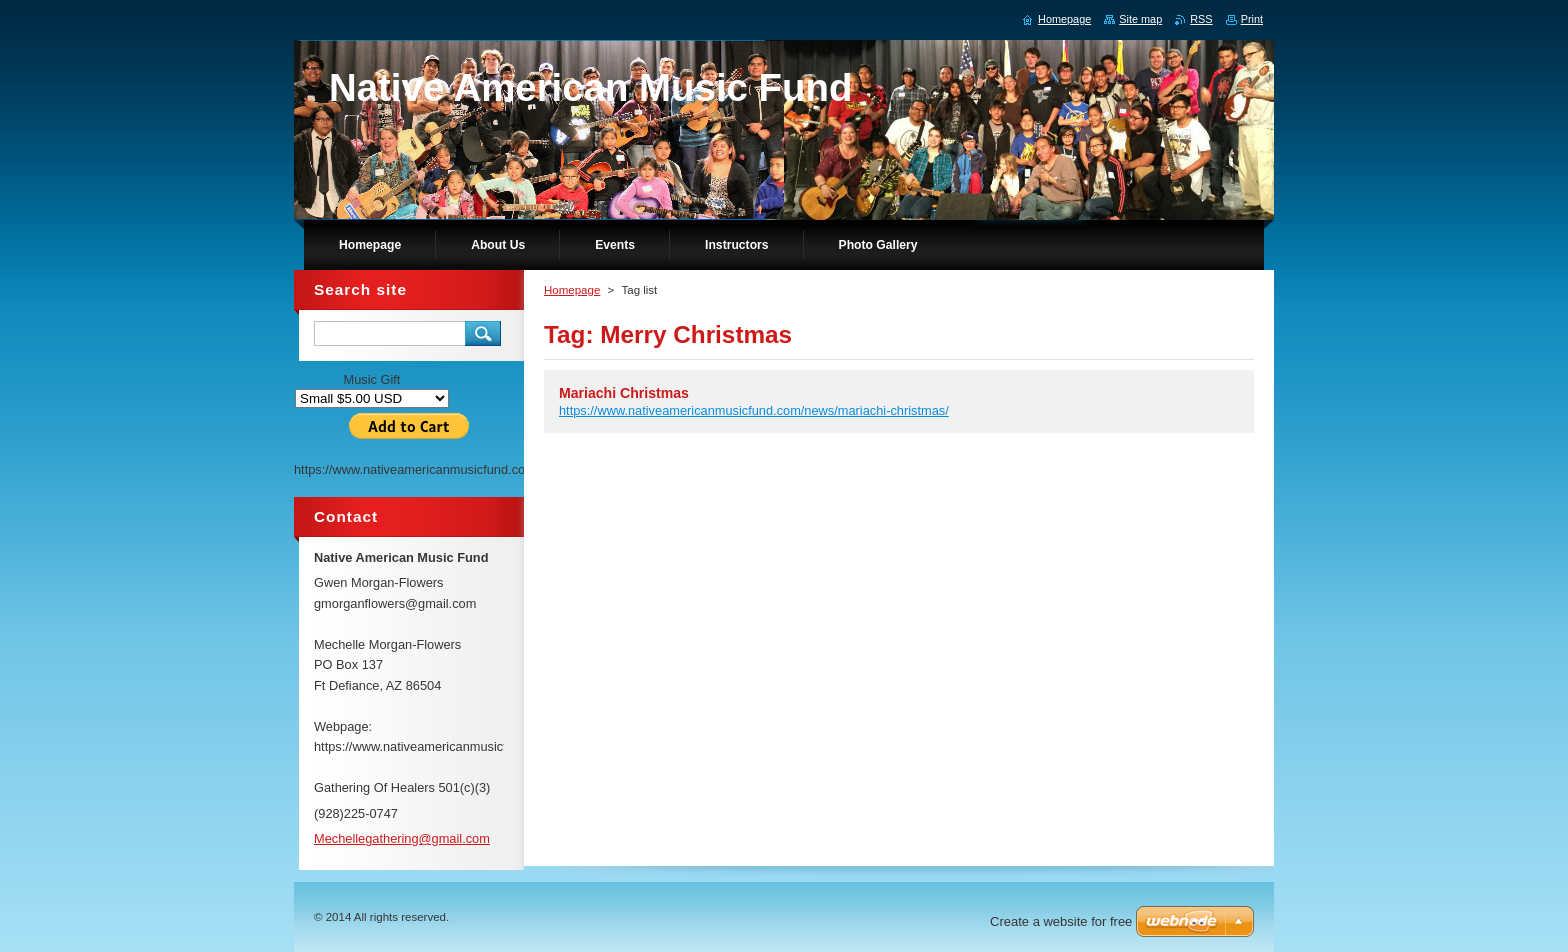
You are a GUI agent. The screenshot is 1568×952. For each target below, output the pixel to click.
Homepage (572, 290)
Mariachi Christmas (624, 393)
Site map (1140, 19)
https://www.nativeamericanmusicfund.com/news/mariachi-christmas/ (754, 410)
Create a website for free (1061, 921)
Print (1252, 19)
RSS (1201, 19)
